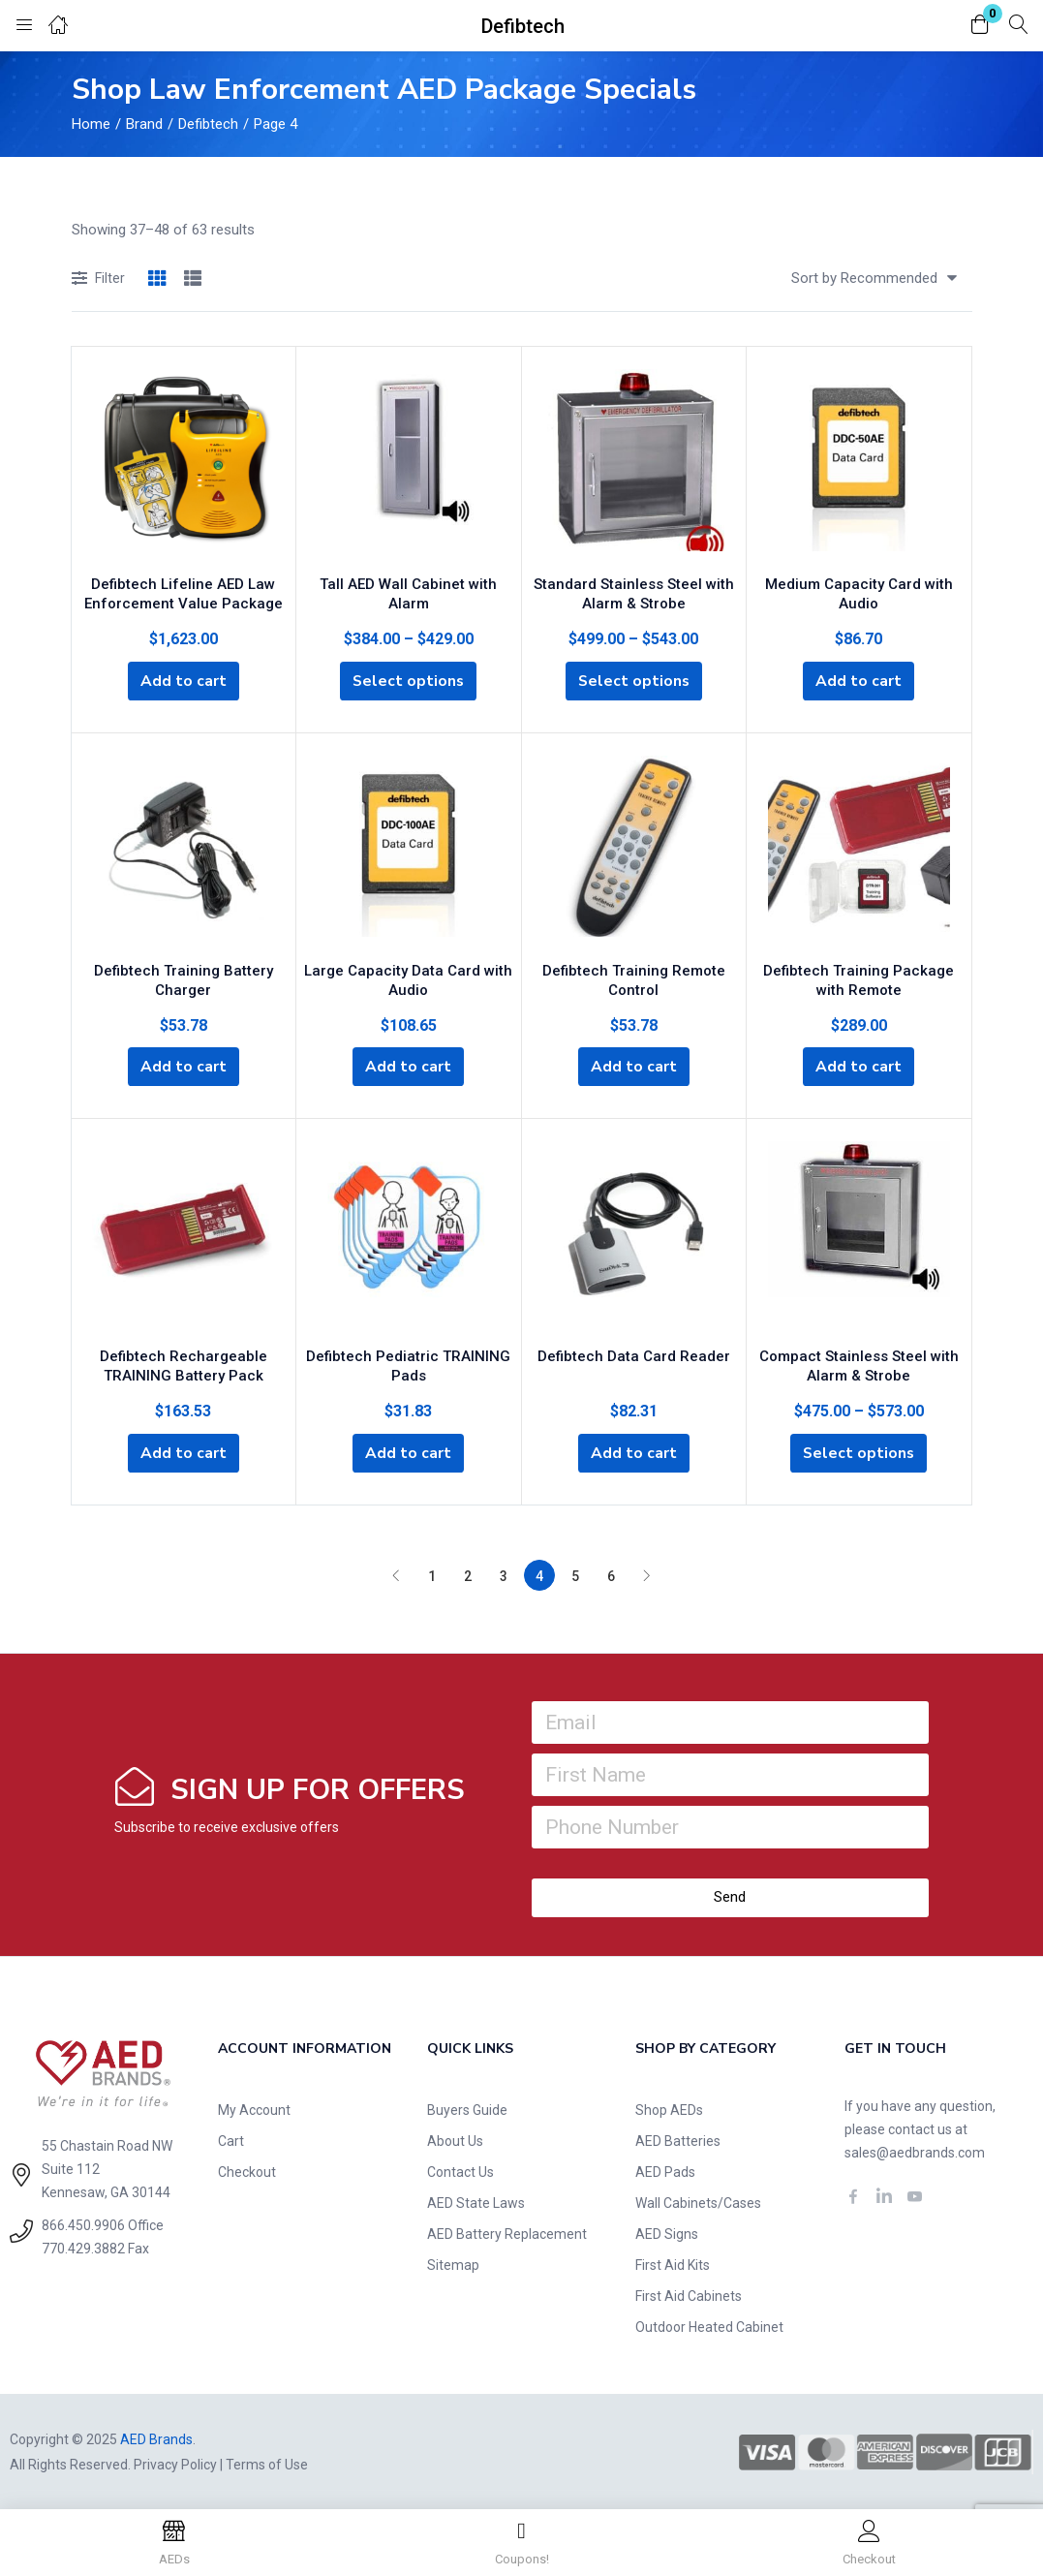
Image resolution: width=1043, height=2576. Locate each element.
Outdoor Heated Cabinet (709, 2325)
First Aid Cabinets (688, 2294)
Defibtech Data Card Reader (633, 1352)
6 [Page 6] (611, 1574)
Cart (231, 2139)
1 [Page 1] (432, 1574)
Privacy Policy (175, 2462)
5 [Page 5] (575, 1574)
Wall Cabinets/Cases (698, 2201)
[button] (980, 26)
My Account (254, 2108)
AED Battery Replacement (507, 2232)
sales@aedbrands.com (914, 2150)
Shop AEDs (669, 2108)
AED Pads (665, 2170)
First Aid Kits (672, 2263)
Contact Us (460, 2170)
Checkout (247, 2170)
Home (91, 124)
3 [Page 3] (503, 1574)
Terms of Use (267, 2462)
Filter (98, 279)
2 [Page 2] (468, 1574)
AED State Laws (476, 2201)
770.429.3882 (83, 2246)
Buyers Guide (467, 2108)
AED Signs (666, 2232)
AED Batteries (678, 2139)
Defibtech (208, 124)
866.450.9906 (83, 2223)
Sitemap (453, 2263)
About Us (455, 2139)
